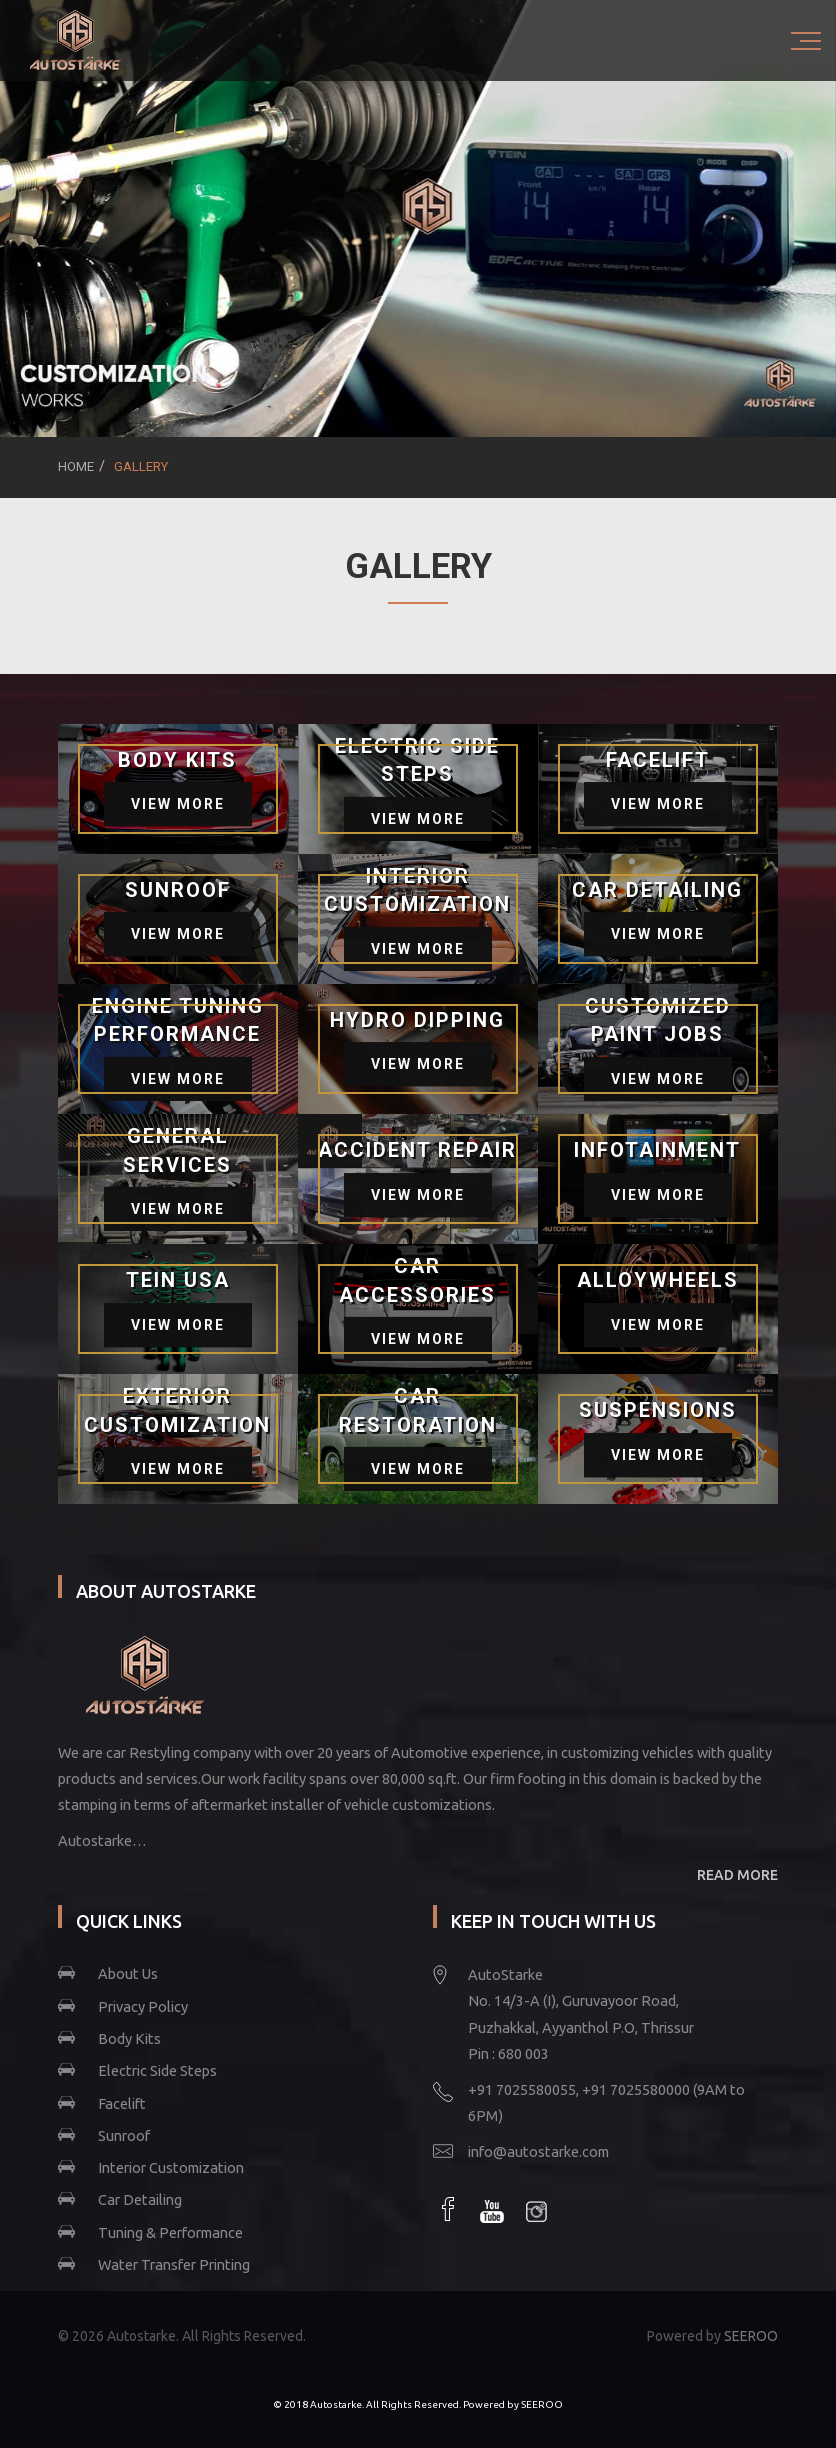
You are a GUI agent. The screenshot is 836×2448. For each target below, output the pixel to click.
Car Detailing (140, 2199)
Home (76, 466)
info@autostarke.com (538, 2151)
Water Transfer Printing (174, 2264)
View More (178, 804)
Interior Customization (171, 2167)
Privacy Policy (143, 2006)
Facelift (122, 2103)
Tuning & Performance (170, 2232)
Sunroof (124, 2135)
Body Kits (129, 2038)
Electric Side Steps (157, 2070)
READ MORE (737, 1875)
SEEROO (751, 2336)
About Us (128, 1973)
